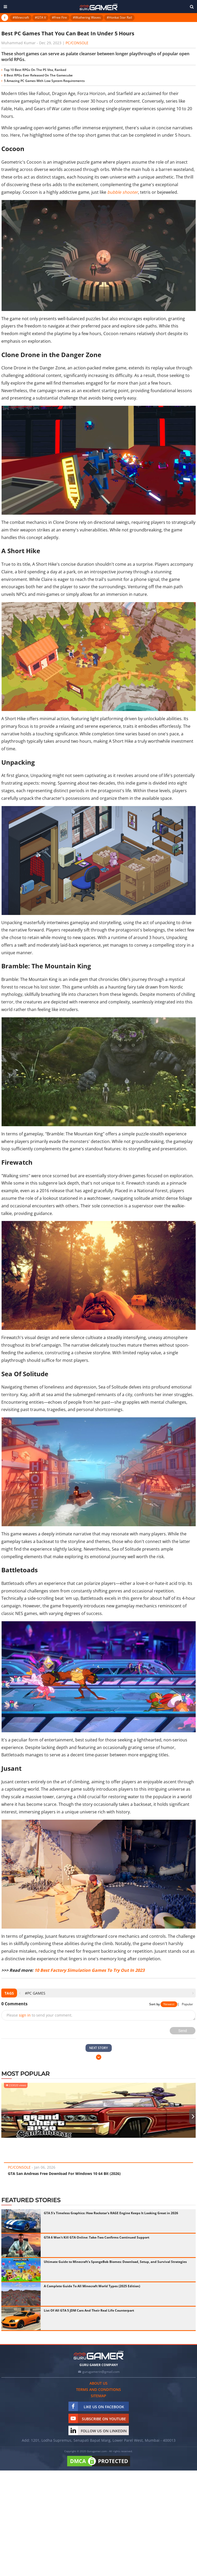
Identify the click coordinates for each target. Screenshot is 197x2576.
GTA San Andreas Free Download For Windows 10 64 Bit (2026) (64, 2173)
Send (182, 2031)
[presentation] (20, 1993)
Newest (168, 2004)
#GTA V (40, 17)
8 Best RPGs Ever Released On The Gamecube (38, 75)
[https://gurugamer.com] (98, 2355)
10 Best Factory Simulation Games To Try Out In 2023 (89, 1970)
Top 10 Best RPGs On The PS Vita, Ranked (35, 70)
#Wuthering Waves (87, 17)
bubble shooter (122, 192)
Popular (187, 2004)
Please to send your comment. (39, 2015)
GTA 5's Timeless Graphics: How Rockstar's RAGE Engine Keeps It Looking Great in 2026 (111, 2213)
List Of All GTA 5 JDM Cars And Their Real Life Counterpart (89, 2310)
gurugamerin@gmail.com (101, 2371)
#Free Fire (59, 17)
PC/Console (77, 42)
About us (98, 2383)
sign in (25, 2015)
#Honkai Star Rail (119, 17)
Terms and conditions (98, 2389)
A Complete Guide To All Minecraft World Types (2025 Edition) (92, 2286)
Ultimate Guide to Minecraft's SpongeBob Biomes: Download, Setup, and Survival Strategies (115, 2261)
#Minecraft (21, 17)
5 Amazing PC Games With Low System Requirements (44, 81)
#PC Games (35, 1993)
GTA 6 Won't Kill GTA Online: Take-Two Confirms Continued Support (96, 2237)
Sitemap (98, 2395)
